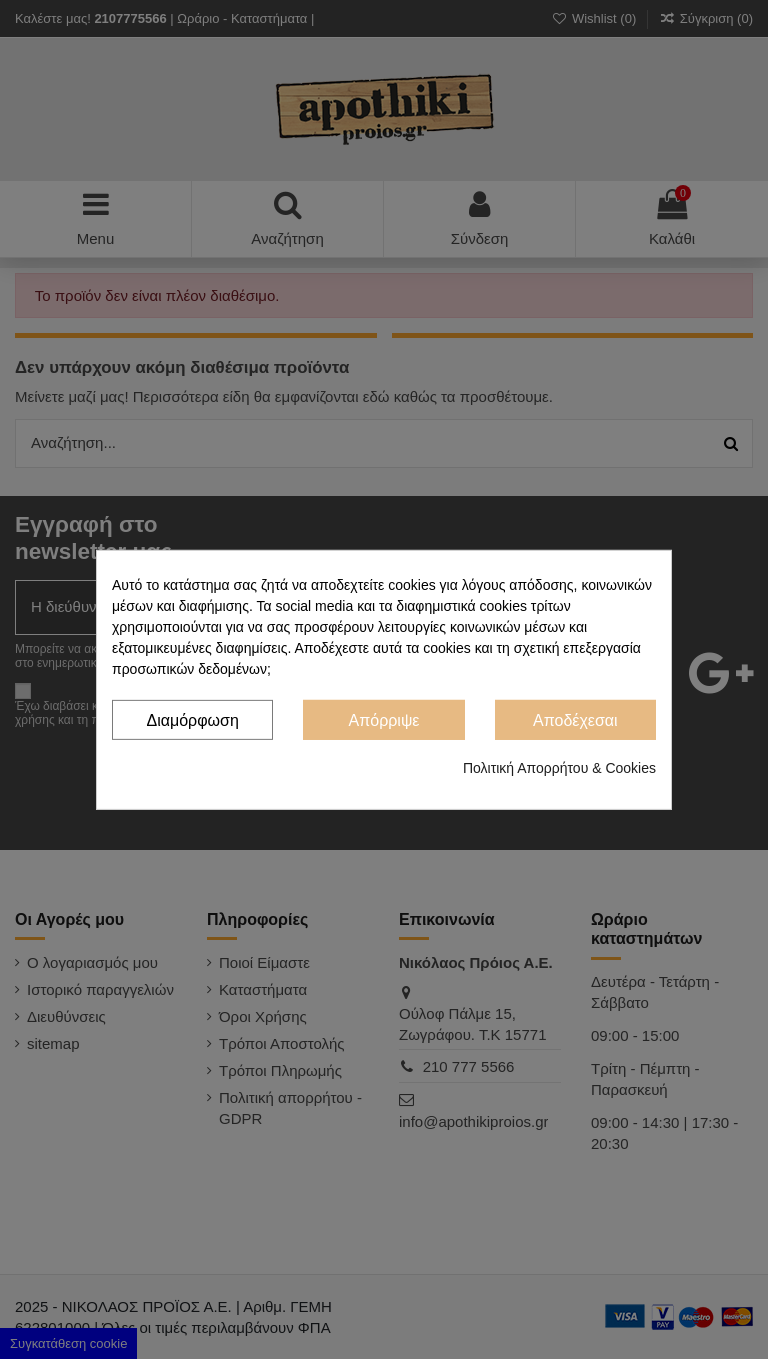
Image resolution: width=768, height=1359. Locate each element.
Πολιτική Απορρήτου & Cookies (559, 768)
